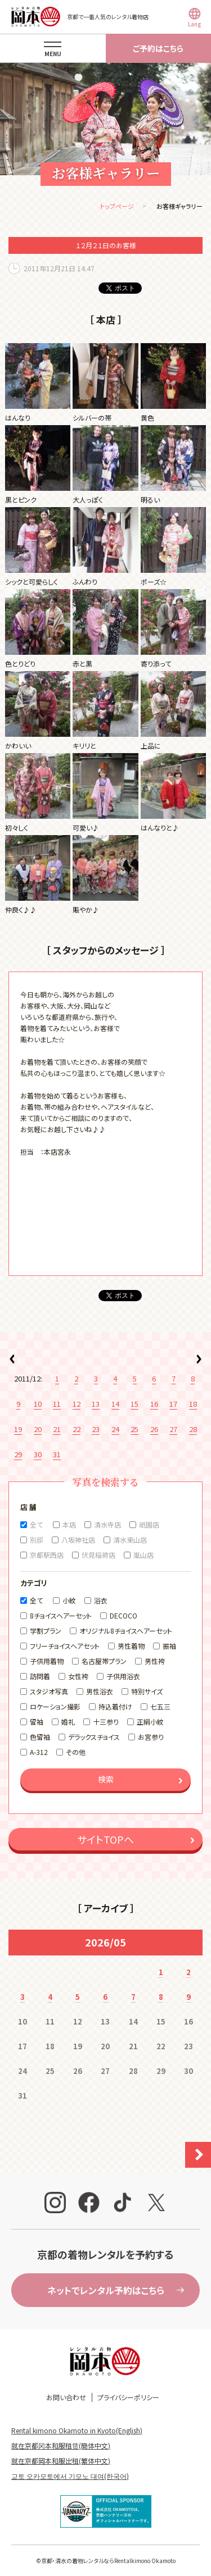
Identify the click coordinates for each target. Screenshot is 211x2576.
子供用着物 (47, 1661)
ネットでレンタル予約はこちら (105, 2290)
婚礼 (68, 1721)
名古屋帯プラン (104, 1661)
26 (154, 1429)
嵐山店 (143, 1555)
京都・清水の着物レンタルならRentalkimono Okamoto (108, 2560)
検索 (106, 1779)
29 (18, 1454)
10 (38, 1403)
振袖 (169, 1646)
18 (193, 1403)
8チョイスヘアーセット (61, 1615)
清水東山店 (130, 1539)
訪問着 (40, 1676)
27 (173, 1429)
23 (96, 1429)
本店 (69, 1524)
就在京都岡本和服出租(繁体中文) (60, 2460)
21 (57, 1429)
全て (36, 1524)
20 (38, 1429)
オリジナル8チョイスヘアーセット (125, 1630)
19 (18, 1429)
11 (57, 1403)
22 (76, 1429)
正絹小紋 (150, 1721)
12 (76, 1403)
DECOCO (123, 1615)
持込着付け (115, 1706)
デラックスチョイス (94, 1736)
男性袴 (155, 1661)
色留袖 (40, 1736)
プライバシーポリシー (128, 2397)
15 (134, 1403)
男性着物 (131, 1646)
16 (154, 1403)
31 (57, 1454)
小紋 (69, 1600)
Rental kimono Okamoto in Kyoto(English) (76, 2430)
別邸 (36, 1539)
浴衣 (100, 1600)
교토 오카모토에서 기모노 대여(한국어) (70, 2476)
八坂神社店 (78, 1539)
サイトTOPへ (105, 1839)
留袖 (36, 1721)
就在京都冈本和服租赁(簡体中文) (60, 2445)
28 (193, 1429)
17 (173, 1403)
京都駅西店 (47, 1555)
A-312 (39, 1752)
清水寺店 (107, 1524)
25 (134, 1429)
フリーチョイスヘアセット (65, 1646)
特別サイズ (147, 1691)
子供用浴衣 (123, 1676)
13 (96, 1403)
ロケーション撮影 (55, 1706)
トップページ (117, 206)
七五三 (160, 1706)
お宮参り (151, 1736)
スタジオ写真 (49, 1691)
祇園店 (149, 1524)
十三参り (106, 1721)
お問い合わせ (66, 2397)
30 (38, 1454)
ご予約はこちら (158, 48)
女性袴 (78, 1676)
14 (115, 1403)
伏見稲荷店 (98, 1555)
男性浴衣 (99, 1691)
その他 (76, 1752)
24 (115, 1429)
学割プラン (45, 1630)
